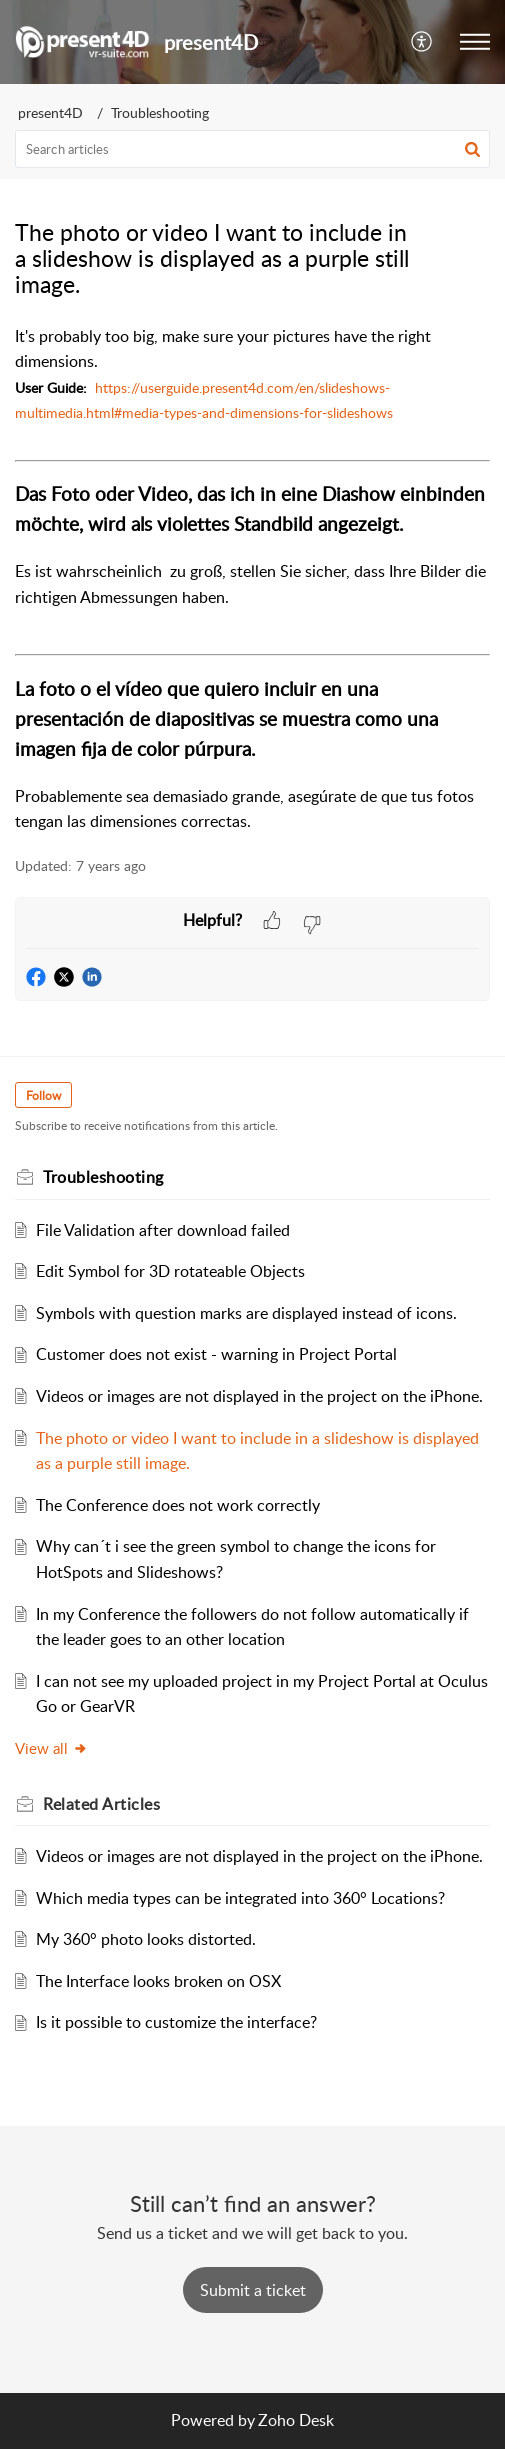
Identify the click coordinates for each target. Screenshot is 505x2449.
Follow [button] (43, 1095)
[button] (422, 42)
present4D (50, 112)
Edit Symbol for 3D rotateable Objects (170, 1271)
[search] (252, 149)
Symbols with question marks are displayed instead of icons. (246, 1313)
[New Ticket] (253, 2290)
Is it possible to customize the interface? (176, 2022)
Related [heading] (101, 1804)
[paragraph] (252, 579)
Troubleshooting (160, 112)
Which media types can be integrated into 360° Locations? (240, 1898)
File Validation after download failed (163, 1230)
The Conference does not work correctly (178, 1505)
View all (51, 1748)
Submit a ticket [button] (253, 2290)
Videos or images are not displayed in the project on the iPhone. (259, 1396)
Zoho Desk (296, 2420)
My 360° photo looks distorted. (146, 1939)
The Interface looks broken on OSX (158, 1981)
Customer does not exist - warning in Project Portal (216, 1354)
